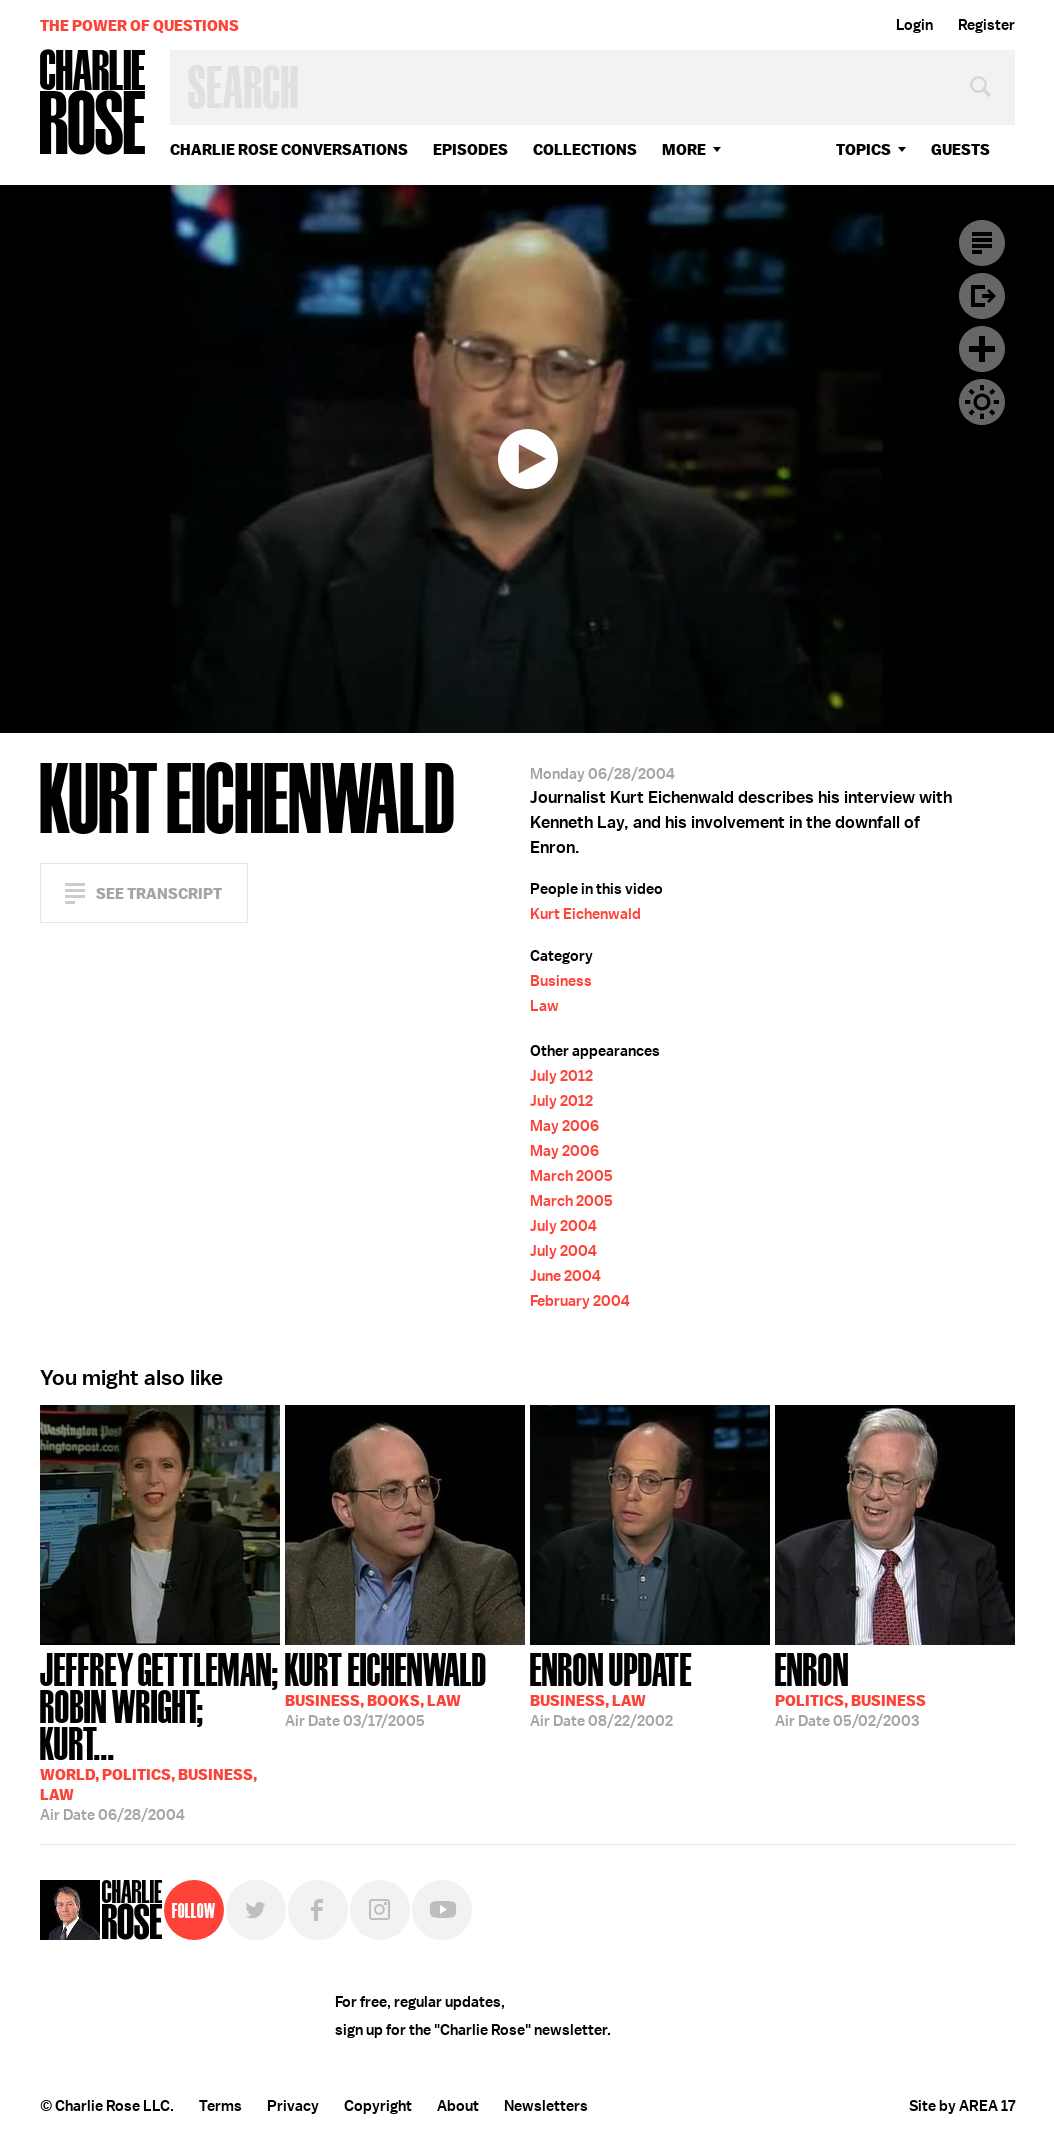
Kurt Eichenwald (585, 914)
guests (960, 149)
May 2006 (564, 1126)
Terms (220, 2106)
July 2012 (561, 1076)
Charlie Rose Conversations (289, 149)
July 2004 (563, 1226)
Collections (585, 149)
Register (986, 25)
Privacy (293, 2106)
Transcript (982, 243)
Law (544, 1006)
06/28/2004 (160, 1735)
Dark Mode (982, 402)
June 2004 (565, 1276)
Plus (982, 349)
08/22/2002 (611, 1688)
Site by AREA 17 (962, 2106)
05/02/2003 (850, 1688)
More (684, 149)
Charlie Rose (93, 103)
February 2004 (580, 1301)
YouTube (442, 1910)
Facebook (318, 1910)
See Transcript (159, 893)
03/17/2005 (386, 1688)
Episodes (470, 149)
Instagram (380, 1910)
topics (863, 149)
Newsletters (546, 2106)
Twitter (256, 1910)
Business (561, 981)
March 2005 (571, 1176)
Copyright (378, 2106)
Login (914, 25)
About (458, 2106)
